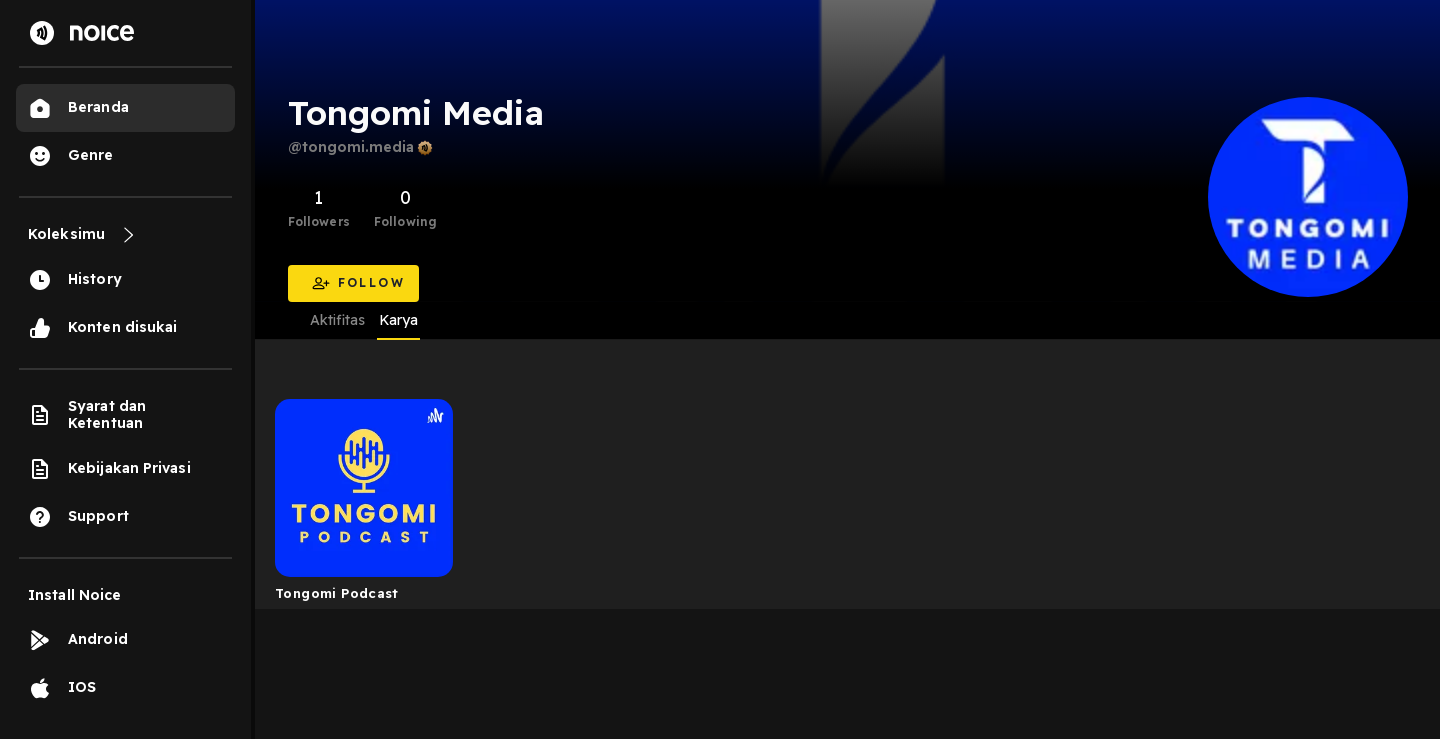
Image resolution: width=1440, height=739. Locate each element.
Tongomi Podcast (337, 593)
